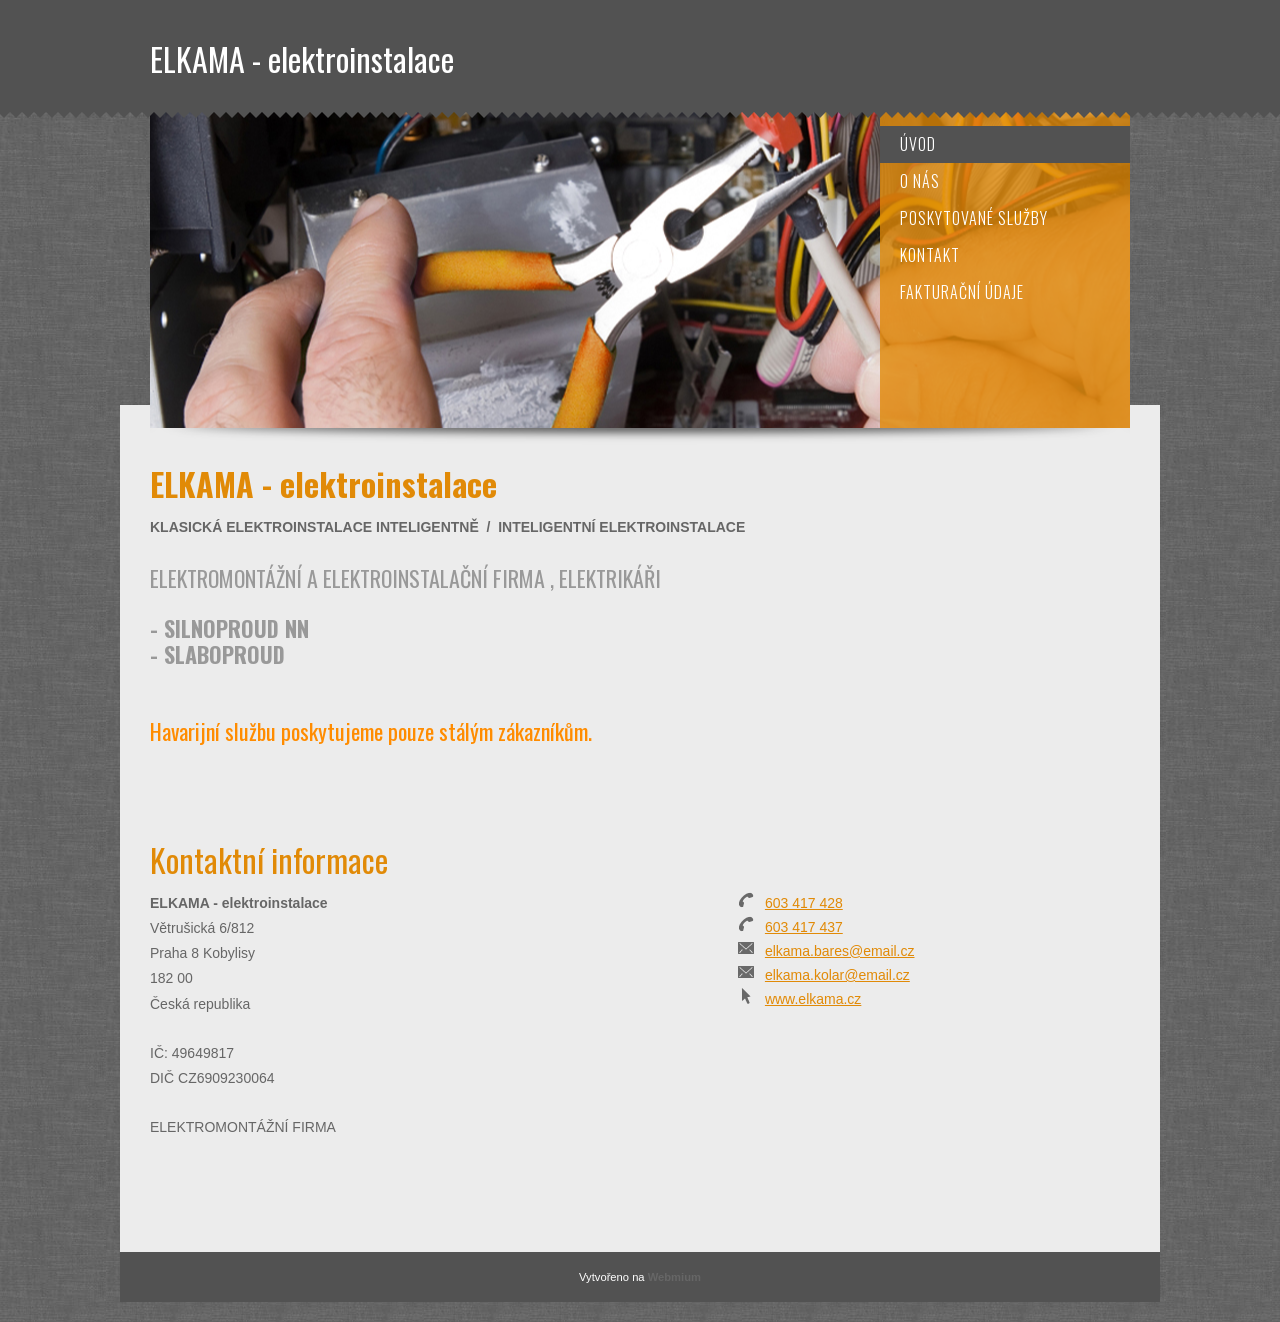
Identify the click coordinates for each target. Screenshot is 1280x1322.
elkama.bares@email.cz (840, 951)
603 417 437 (804, 927)
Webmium (674, 1277)
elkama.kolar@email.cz (837, 975)
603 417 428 (804, 903)
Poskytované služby (974, 218)
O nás (920, 181)
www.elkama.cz (813, 999)
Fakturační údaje (962, 292)
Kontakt (930, 255)
